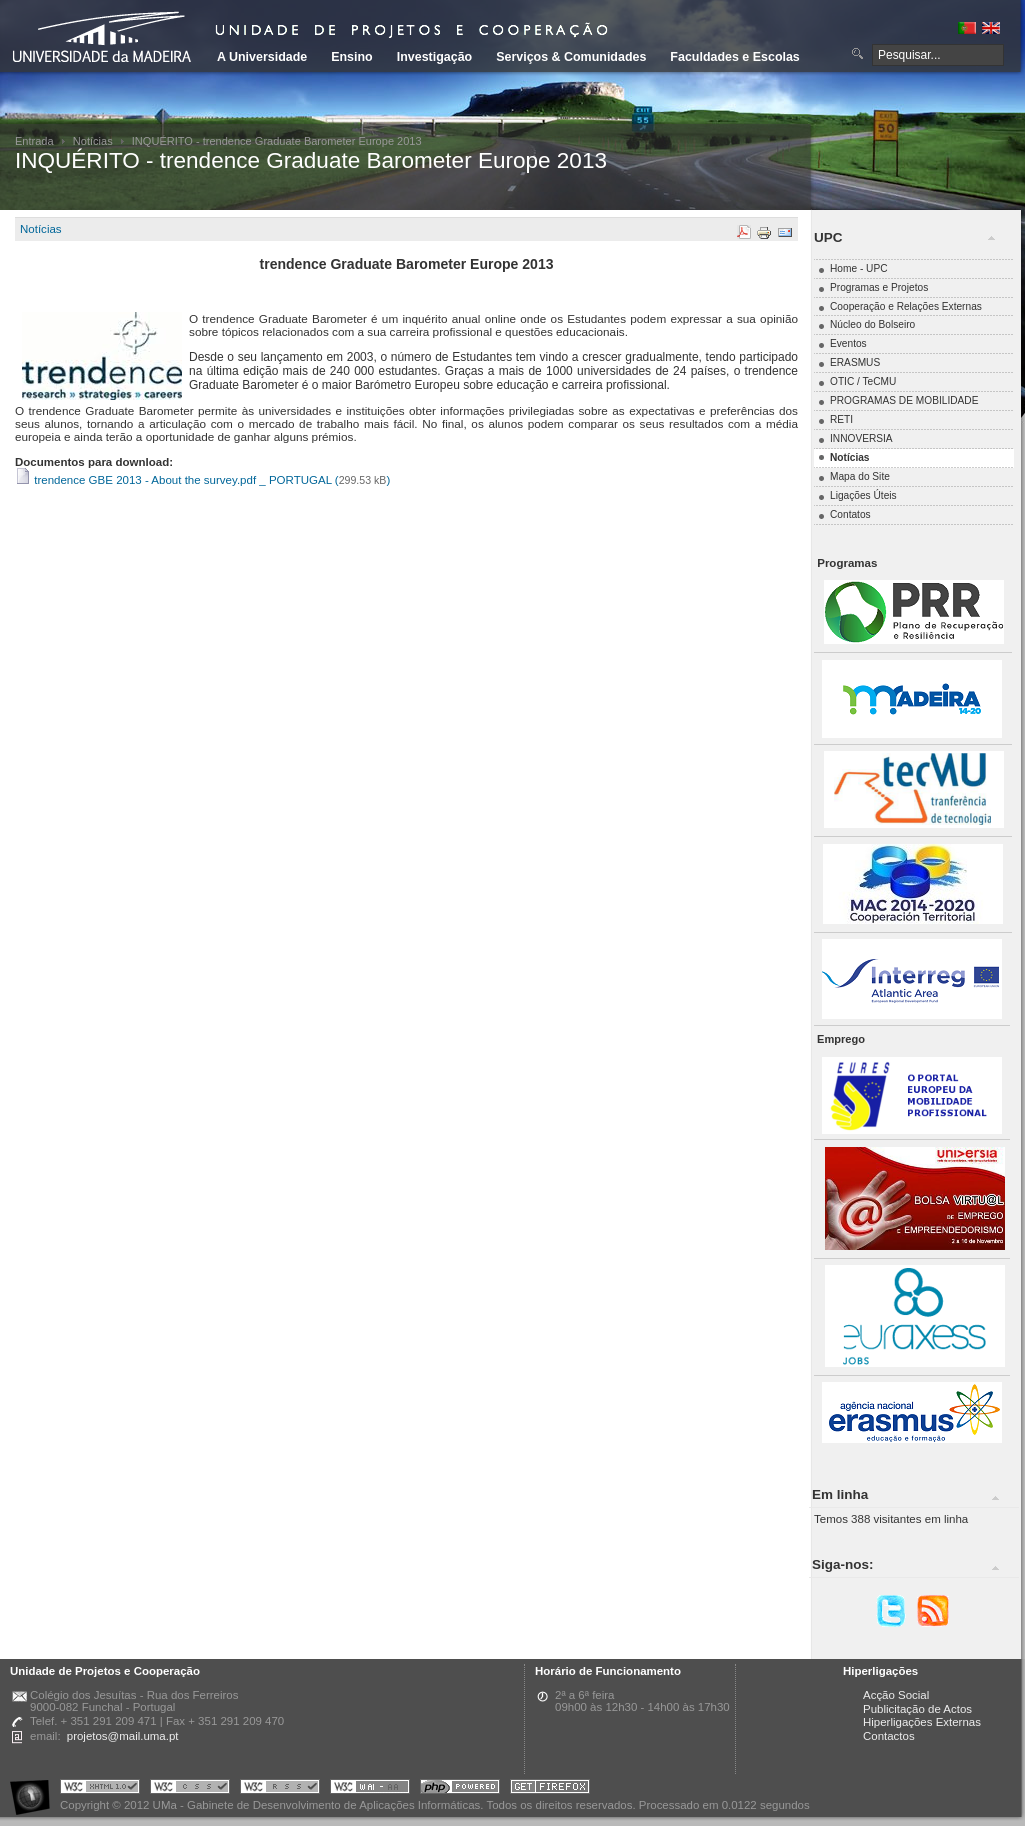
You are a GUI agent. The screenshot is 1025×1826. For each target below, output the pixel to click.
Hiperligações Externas (922, 1722)
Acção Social (896, 1695)
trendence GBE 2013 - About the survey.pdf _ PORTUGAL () (202, 480)
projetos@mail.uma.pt (123, 1736)
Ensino (352, 57)
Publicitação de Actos (917, 1709)
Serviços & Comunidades (571, 57)
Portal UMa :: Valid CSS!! (190, 1789)
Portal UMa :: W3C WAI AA (370, 1789)
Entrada (34, 141)
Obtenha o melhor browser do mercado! (550, 1789)
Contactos (889, 1736)
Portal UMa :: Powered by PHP (460, 1789)
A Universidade (262, 57)
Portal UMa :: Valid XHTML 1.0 (100, 1789)
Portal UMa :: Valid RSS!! (280, 1789)
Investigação (434, 57)
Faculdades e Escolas (734, 57)
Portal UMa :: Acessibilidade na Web (35, 1789)
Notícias (93, 141)
